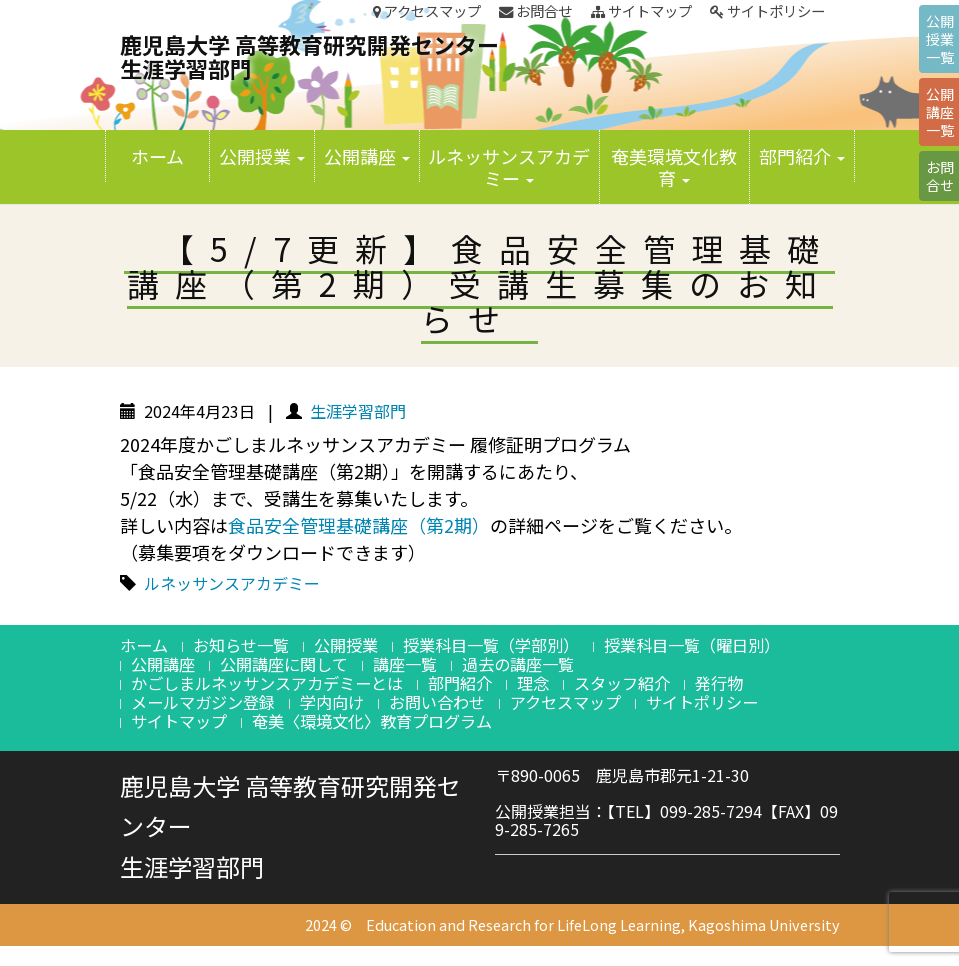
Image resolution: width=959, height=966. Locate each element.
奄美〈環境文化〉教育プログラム (372, 721)
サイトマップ (641, 11)
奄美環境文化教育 (674, 167)
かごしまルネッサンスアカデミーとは (267, 683)
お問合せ (535, 11)
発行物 (719, 683)
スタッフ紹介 (622, 683)
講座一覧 (405, 664)
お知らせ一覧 (241, 645)
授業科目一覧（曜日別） (692, 645)
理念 (533, 683)
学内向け (332, 702)
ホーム (157, 156)
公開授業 (262, 156)
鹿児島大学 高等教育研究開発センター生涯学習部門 (309, 56)
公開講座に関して (284, 664)
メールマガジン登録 (203, 702)
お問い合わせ (437, 702)
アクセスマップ (427, 11)
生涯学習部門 (358, 411)
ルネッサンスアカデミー (509, 167)
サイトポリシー (767, 11)
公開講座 (367, 156)
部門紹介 (802, 156)
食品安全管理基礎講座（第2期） (359, 525)
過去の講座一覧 (518, 664)
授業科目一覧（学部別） (491, 645)
